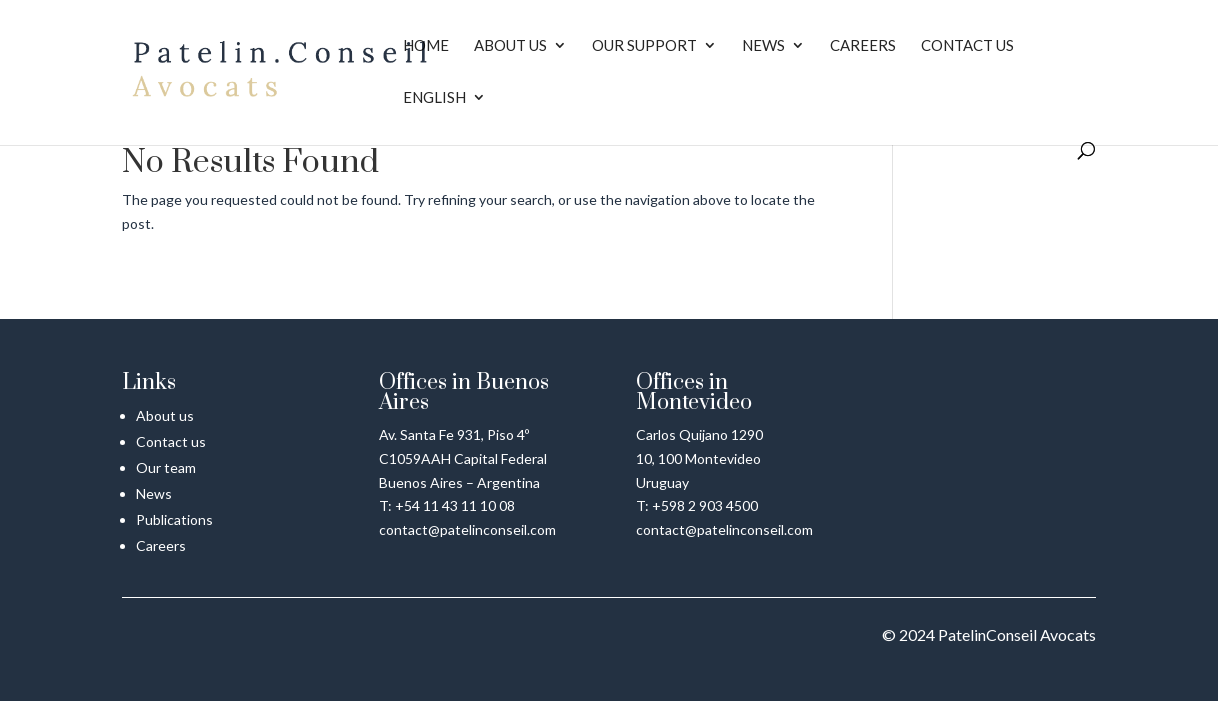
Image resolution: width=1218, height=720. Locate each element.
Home (426, 46)
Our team (166, 467)
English (434, 98)
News (763, 46)
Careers (863, 46)
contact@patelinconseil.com (467, 529)
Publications (174, 519)
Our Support (644, 46)
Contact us (967, 46)
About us (510, 46)
